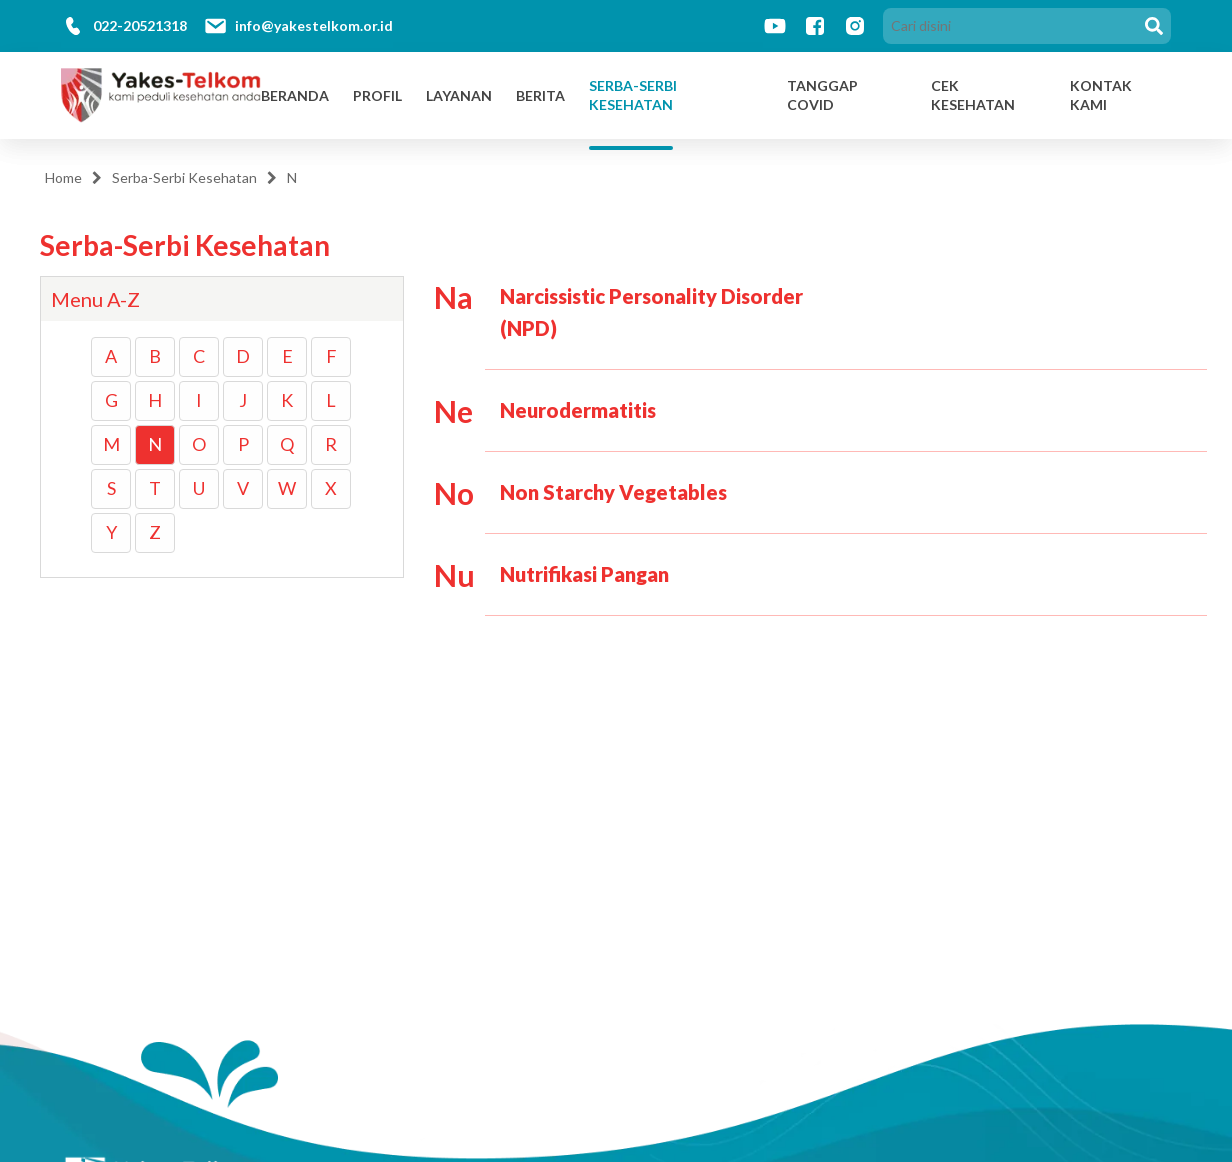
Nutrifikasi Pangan (584, 574)
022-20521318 (140, 25)
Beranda (295, 95)
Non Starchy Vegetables (613, 492)
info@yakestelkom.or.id (314, 25)
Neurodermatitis (578, 410)
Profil (377, 95)
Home (63, 177)
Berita (540, 95)
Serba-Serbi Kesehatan (633, 95)
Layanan (459, 95)
